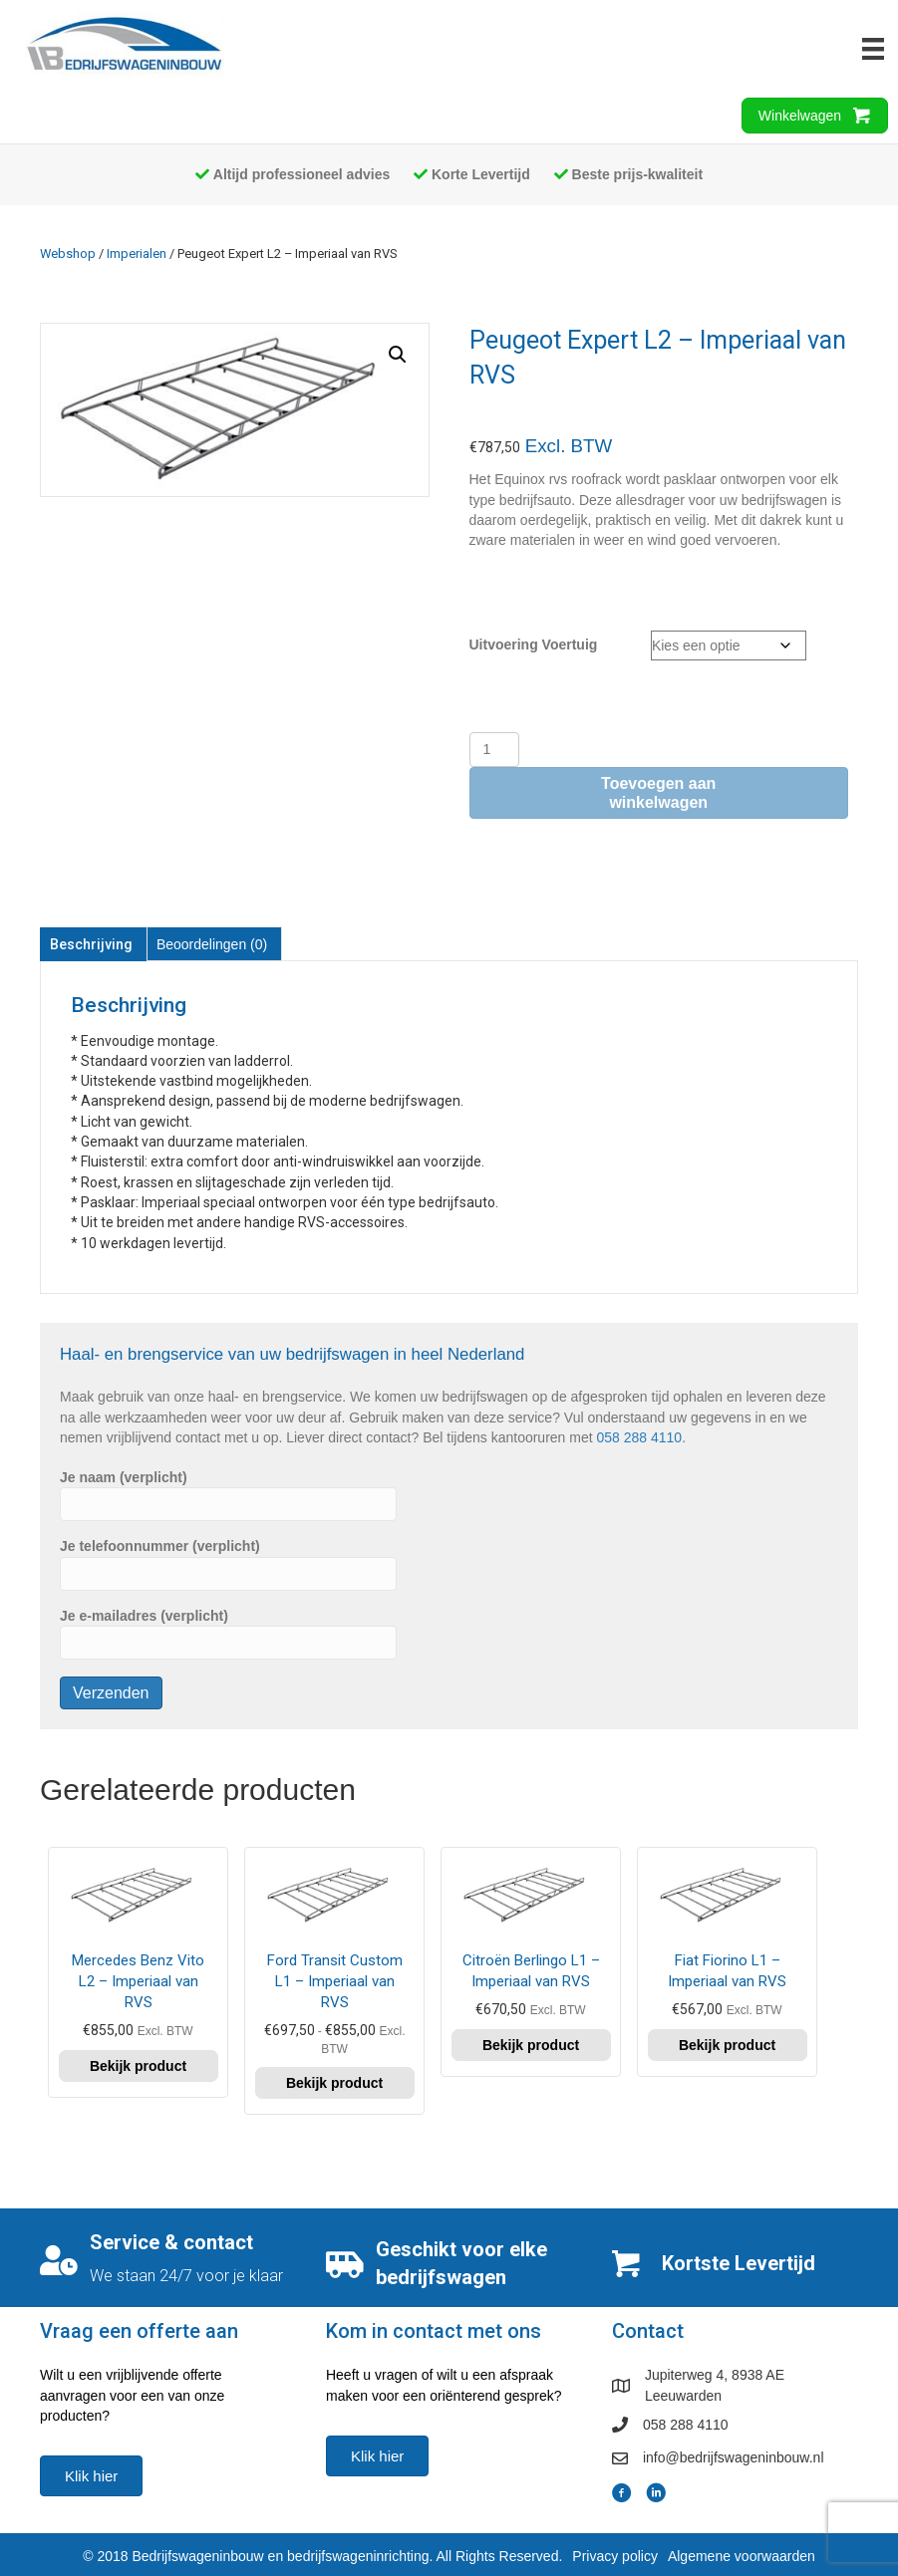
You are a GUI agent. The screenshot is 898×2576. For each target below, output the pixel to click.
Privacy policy (615, 2556)
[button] (398, 355)
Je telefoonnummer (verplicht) (228, 1564)
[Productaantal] (494, 749)
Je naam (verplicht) (228, 1495)
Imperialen (136, 253)
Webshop (68, 253)
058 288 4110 (640, 1437)
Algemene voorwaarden (741, 2556)
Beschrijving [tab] (91, 944)
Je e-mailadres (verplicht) (228, 1634)
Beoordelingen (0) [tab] (211, 944)
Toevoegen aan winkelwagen (658, 793)
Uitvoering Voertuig (533, 644)
